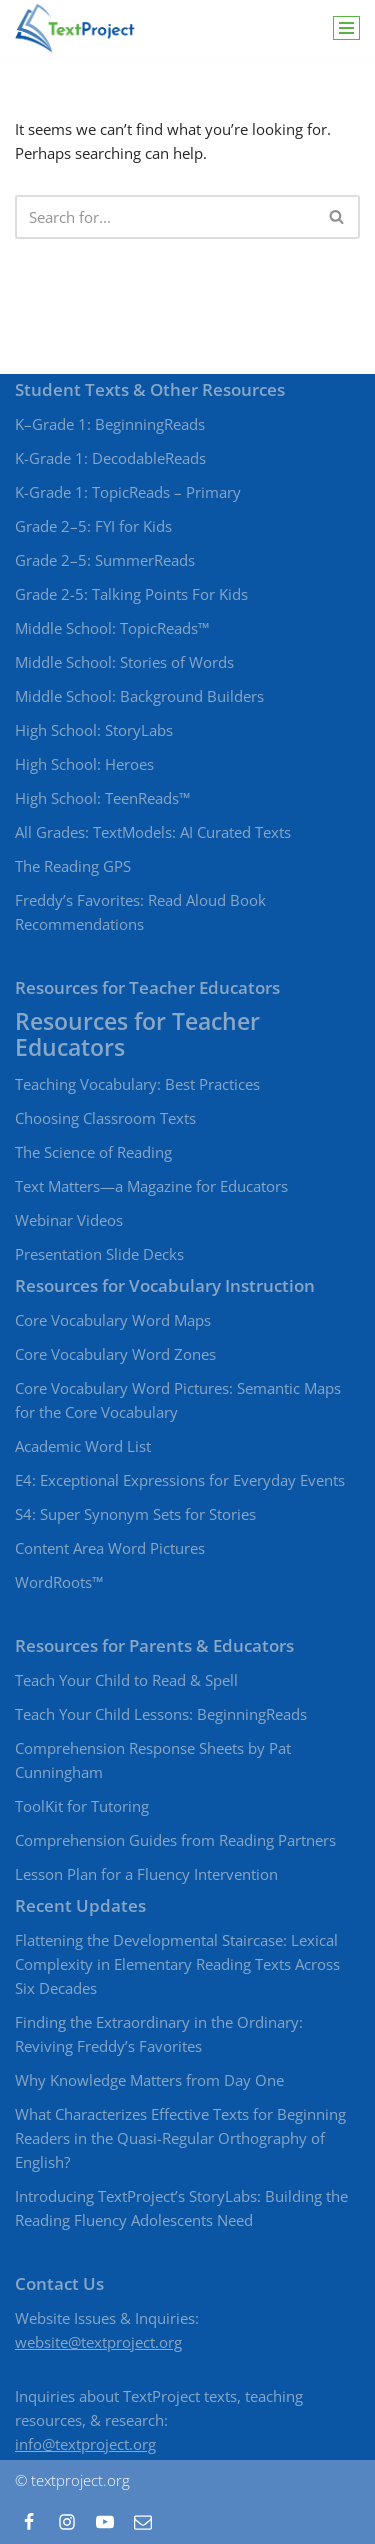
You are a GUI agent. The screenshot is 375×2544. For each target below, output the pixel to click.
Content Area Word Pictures (110, 1548)
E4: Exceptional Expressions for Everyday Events (180, 1480)
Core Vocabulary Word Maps (113, 1320)
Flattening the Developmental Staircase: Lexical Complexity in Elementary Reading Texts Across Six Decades (177, 1964)
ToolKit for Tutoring (82, 1806)
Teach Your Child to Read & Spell (126, 1680)
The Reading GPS (73, 866)
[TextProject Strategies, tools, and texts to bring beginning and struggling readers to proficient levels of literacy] (75, 28)
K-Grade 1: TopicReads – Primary (128, 492)
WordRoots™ (59, 1582)
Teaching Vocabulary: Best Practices (137, 1084)
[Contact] (143, 2522)
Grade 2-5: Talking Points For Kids (131, 594)
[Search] (165, 217)
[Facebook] (29, 2522)
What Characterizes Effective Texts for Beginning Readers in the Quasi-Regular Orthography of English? (180, 2138)
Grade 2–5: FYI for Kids (93, 526)
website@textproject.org (98, 2342)
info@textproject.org (85, 2444)
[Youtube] (105, 2522)
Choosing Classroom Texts (105, 1118)
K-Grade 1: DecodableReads (110, 458)
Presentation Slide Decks (99, 1254)
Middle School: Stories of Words (124, 662)
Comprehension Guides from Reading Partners (175, 1840)
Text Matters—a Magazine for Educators (151, 1186)
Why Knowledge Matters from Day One (149, 2080)
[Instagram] (67, 2522)
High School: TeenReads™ (102, 798)
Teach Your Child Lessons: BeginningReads (161, 1714)
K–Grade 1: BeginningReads (110, 424)
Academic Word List (83, 1446)
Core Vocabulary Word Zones (115, 1354)
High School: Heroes (84, 764)
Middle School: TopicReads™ (112, 628)
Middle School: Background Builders (139, 696)
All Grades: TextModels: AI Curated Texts (153, 832)
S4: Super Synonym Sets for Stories (135, 1514)
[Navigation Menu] (346, 28)
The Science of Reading (93, 1152)
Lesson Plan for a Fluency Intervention (146, 1874)
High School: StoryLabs (94, 730)
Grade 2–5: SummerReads (105, 560)
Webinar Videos (69, 1220)
